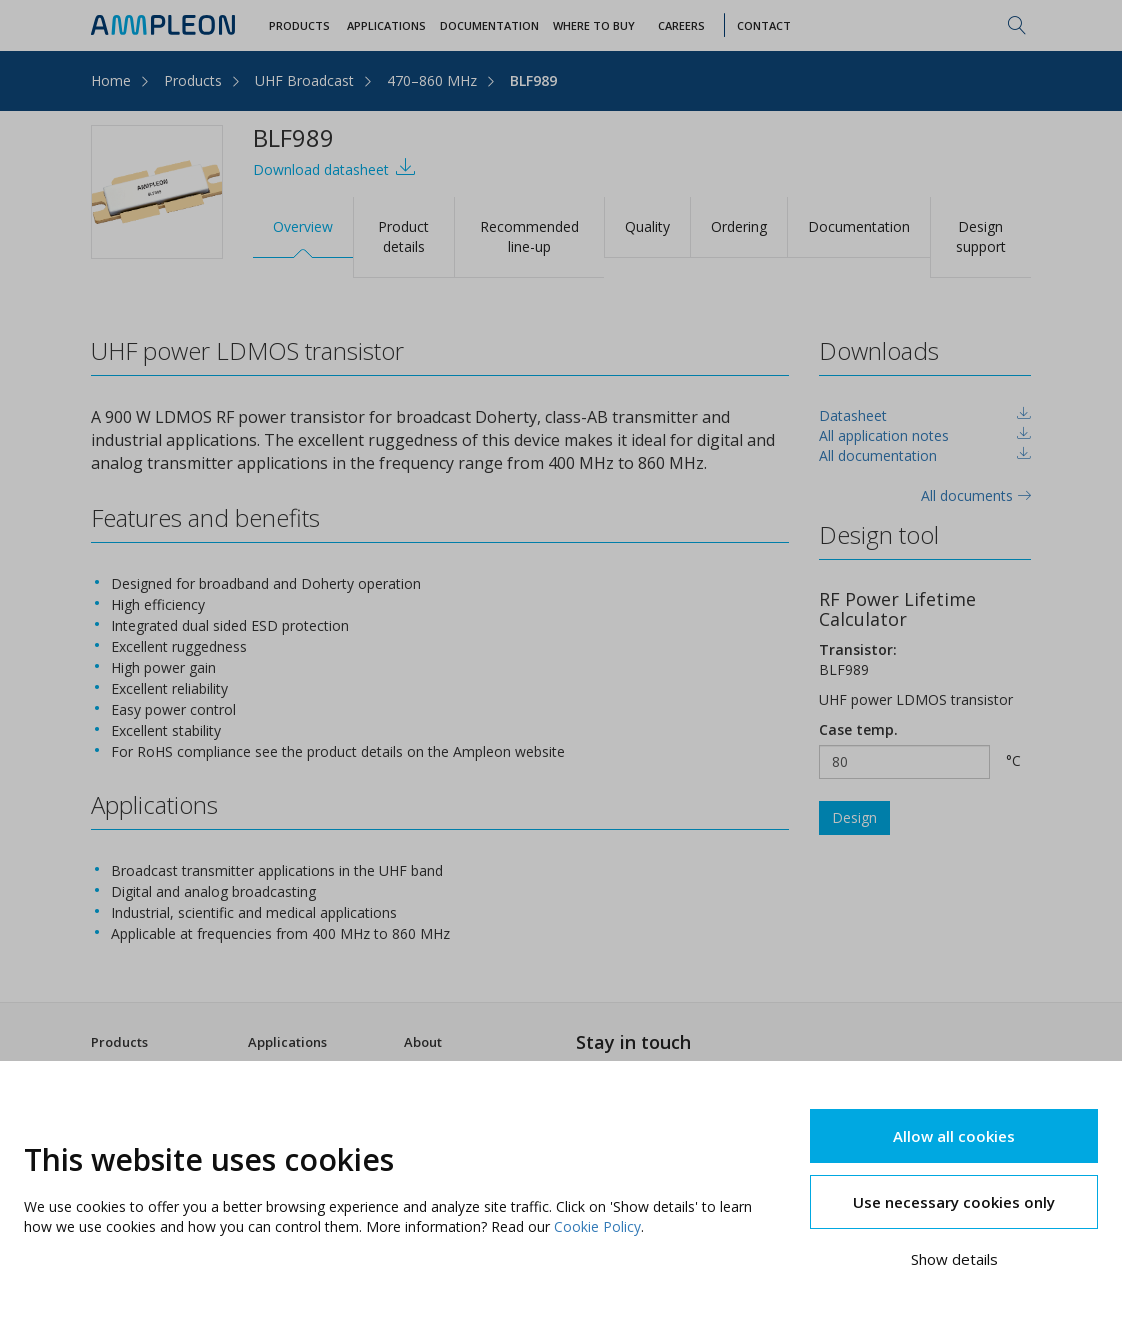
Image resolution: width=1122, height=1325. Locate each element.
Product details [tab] (403, 236)
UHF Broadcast (304, 80)
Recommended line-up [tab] (529, 236)
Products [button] (299, 25)
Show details (954, 1259)
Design (854, 817)
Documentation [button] (489, 25)
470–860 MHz (432, 80)
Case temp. (858, 729)
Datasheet (853, 415)
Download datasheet (334, 167)
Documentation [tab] (859, 226)
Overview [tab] (303, 226)
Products (193, 80)
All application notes (884, 435)
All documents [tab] (976, 495)
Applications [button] (386, 25)
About (423, 1042)
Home (111, 80)
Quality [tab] (647, 226)
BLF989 (533, 80)
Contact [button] (764, 25)
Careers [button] (681, 25)
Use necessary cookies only (954, 1202)
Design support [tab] (981, 236)
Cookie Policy (597, 1226)
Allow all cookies (954, 1136)
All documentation (878, 455)
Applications (287, 1042)
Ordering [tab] (739, 226)
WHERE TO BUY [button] (594, 25)
